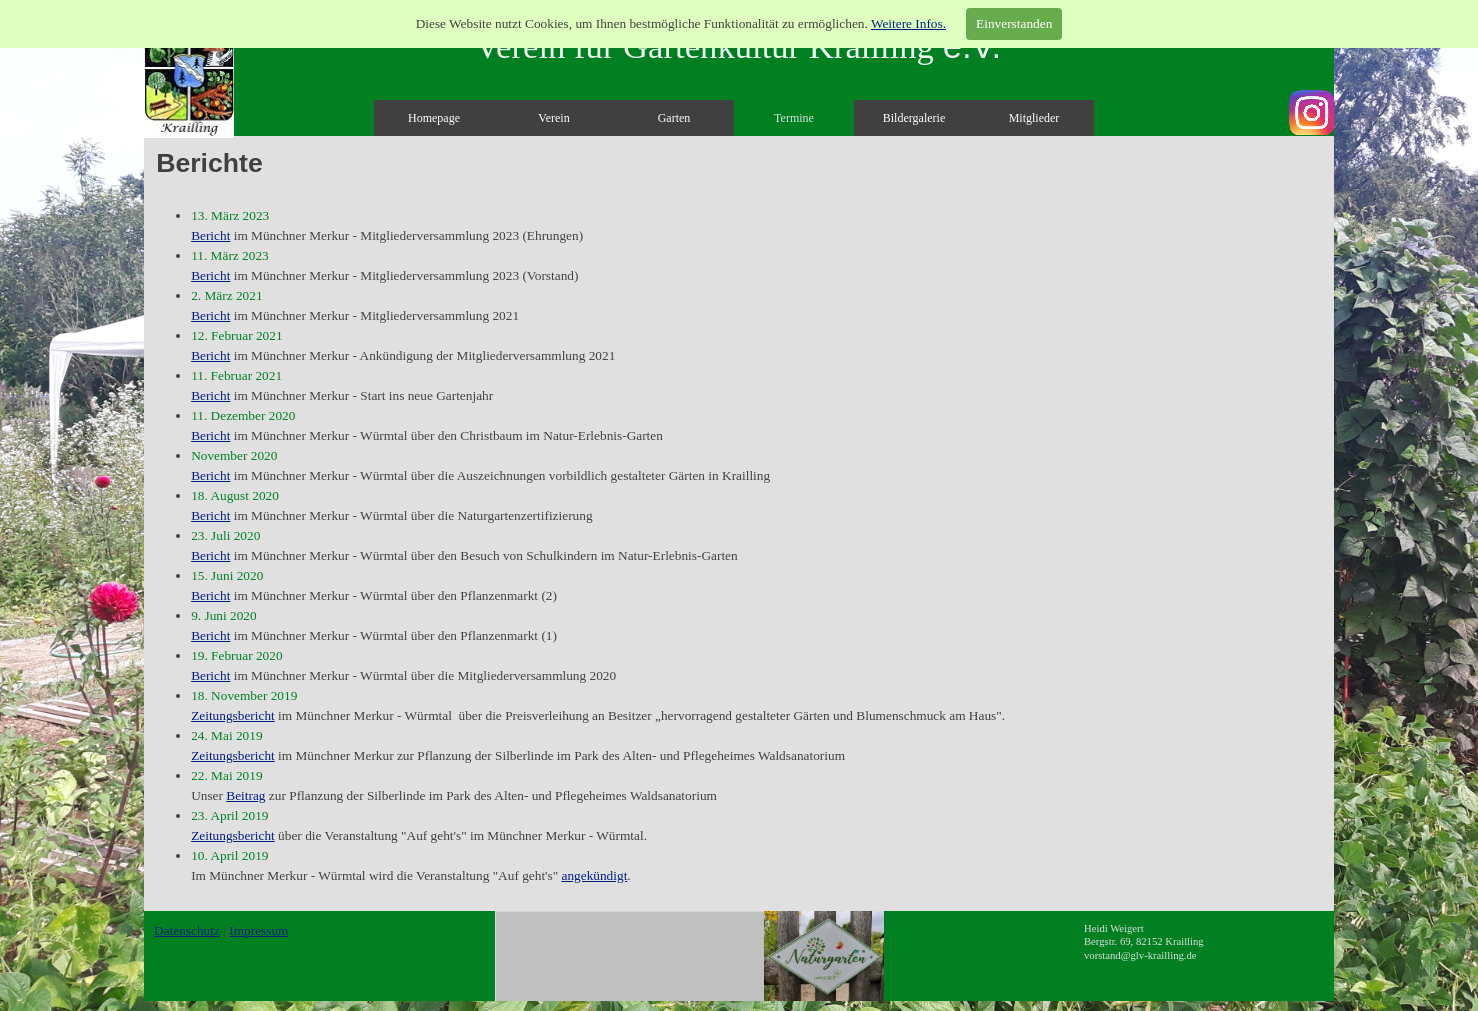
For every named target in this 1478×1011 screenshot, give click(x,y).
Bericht (210, 235)
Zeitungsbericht (233, 715)
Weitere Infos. (908, 23)
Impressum (258, 930)
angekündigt (594, 875)
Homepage (434, 118)
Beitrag (245, 795)
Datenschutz (187, 930)
